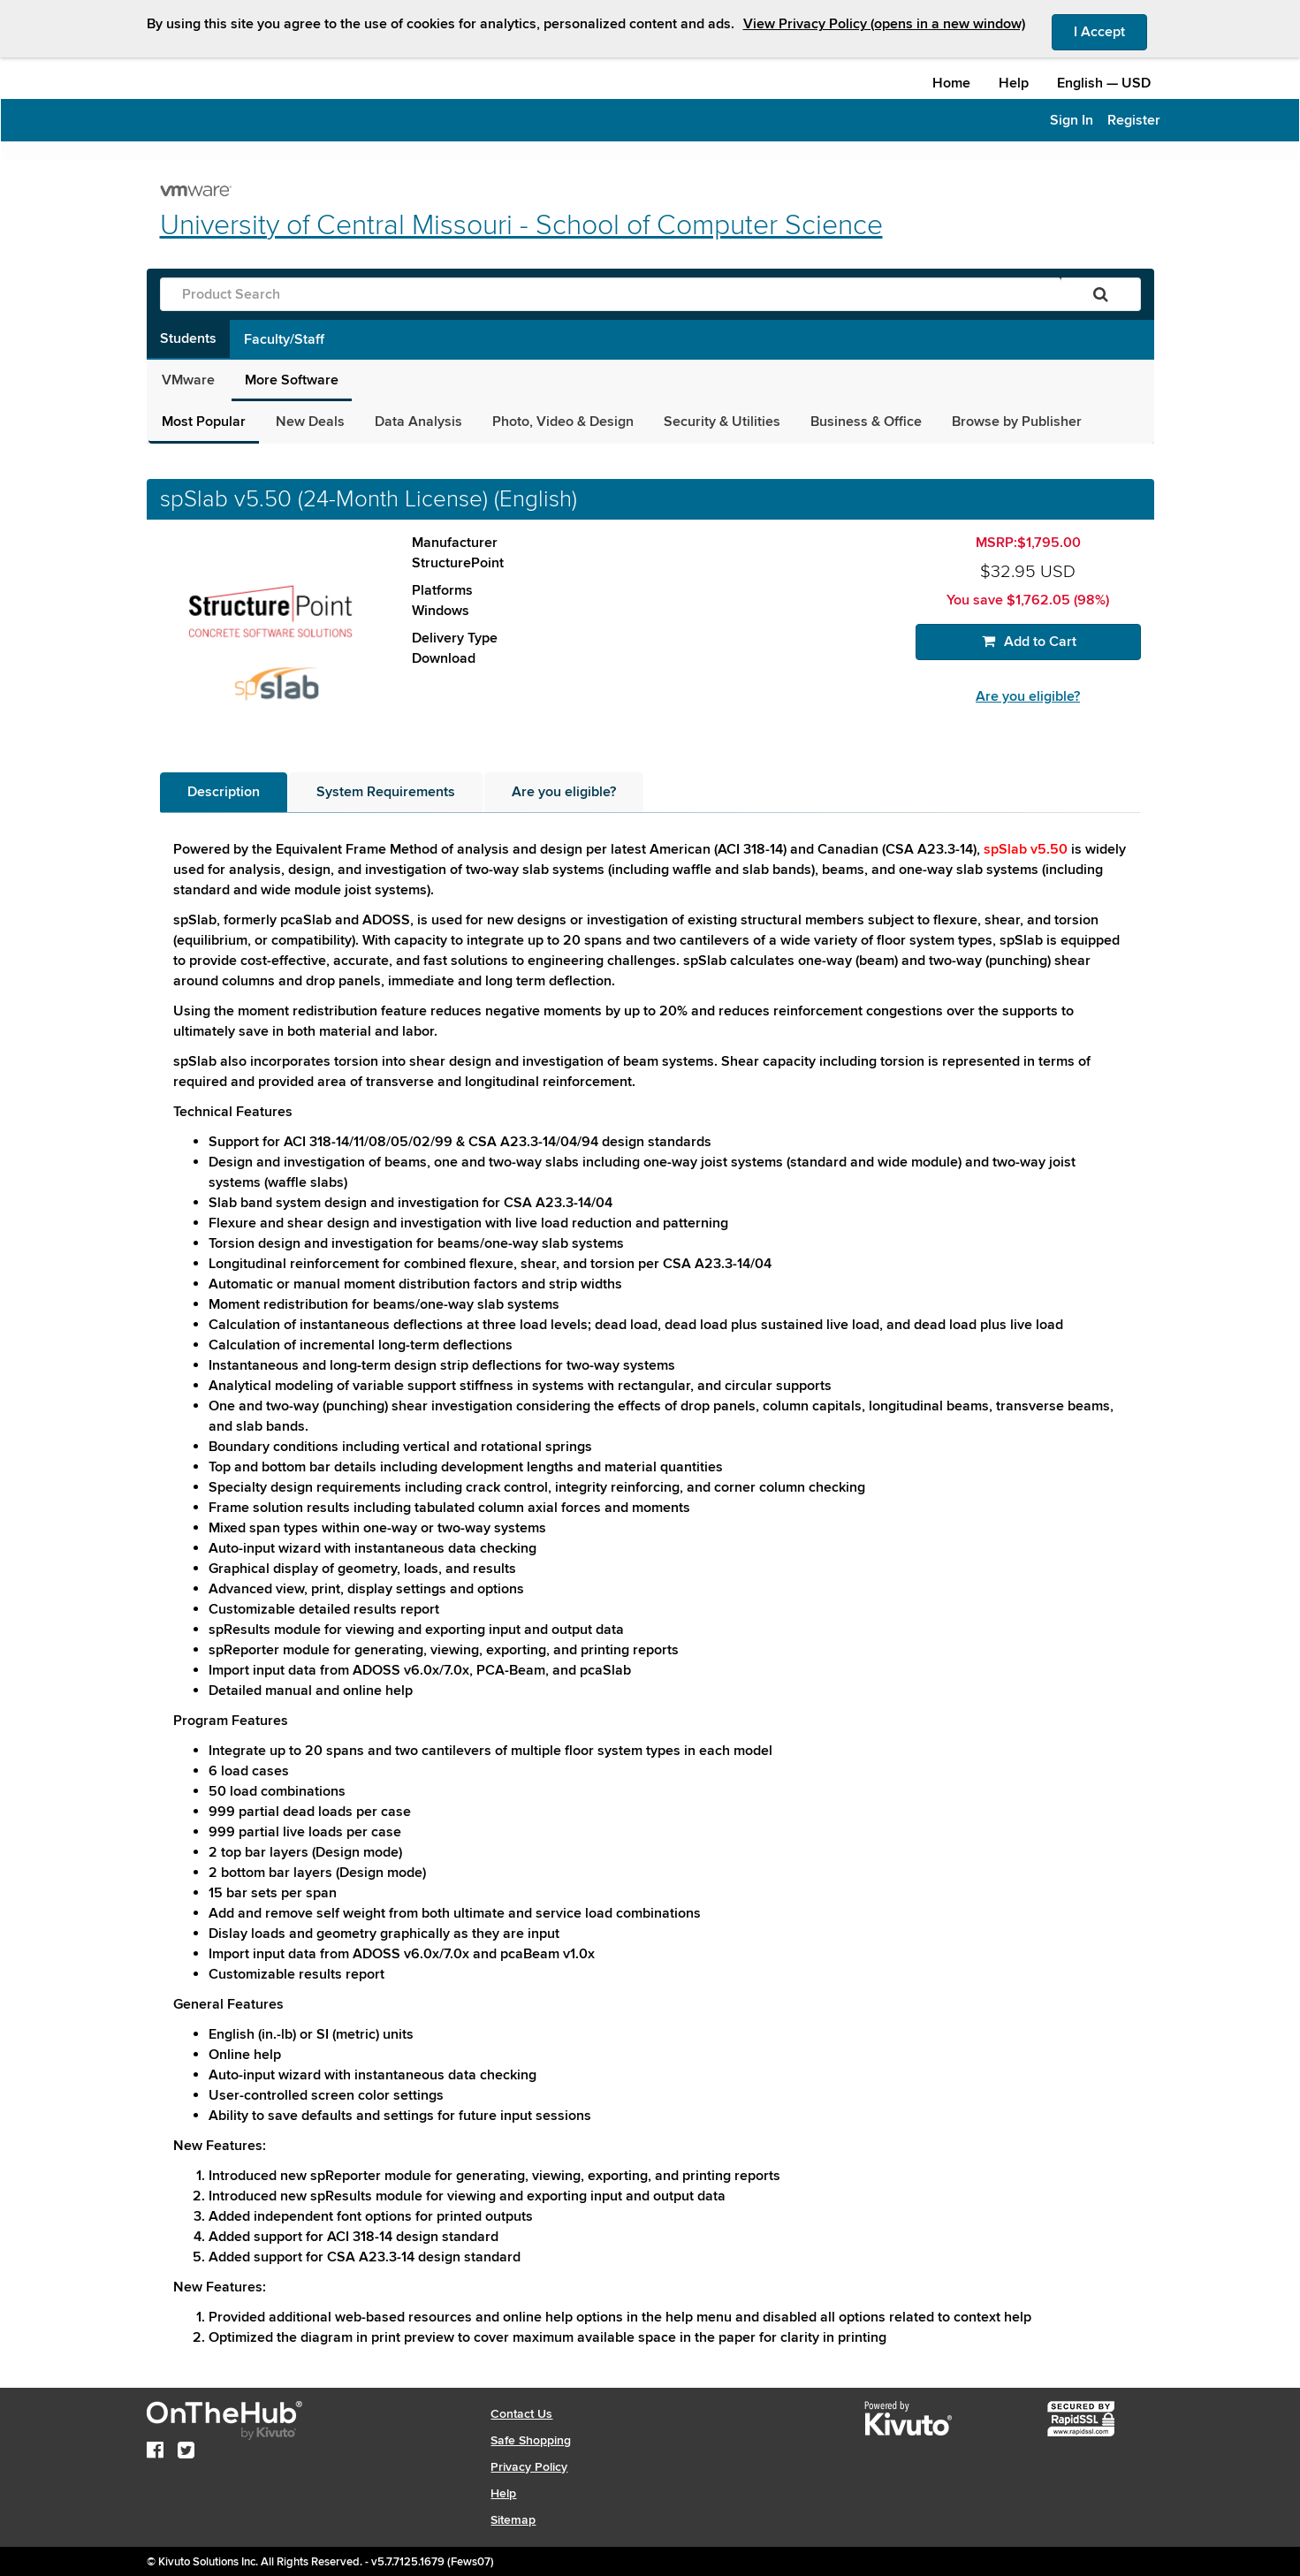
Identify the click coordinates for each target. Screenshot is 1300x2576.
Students (188, 338)
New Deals (310, 421)
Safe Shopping (530, 2440)
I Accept (1110, 31)
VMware (188, 380)
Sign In (1071, 120)
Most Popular (204, 421)
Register (1133, 120)
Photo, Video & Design (563, 421)
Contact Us (521, 2413)
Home (951, 83)
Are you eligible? (1028, 696)
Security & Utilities (722, 421)
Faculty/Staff (284, 339)
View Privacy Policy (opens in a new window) (884, 24)
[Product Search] (610, 294)
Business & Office (866, 421)
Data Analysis (418, 421)
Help (1014, 83)
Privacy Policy (528, 2466)
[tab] (223, 792)
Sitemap (513, 2519)
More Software (291, 380)
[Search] (1100, 294)
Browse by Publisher (1017, 421)
